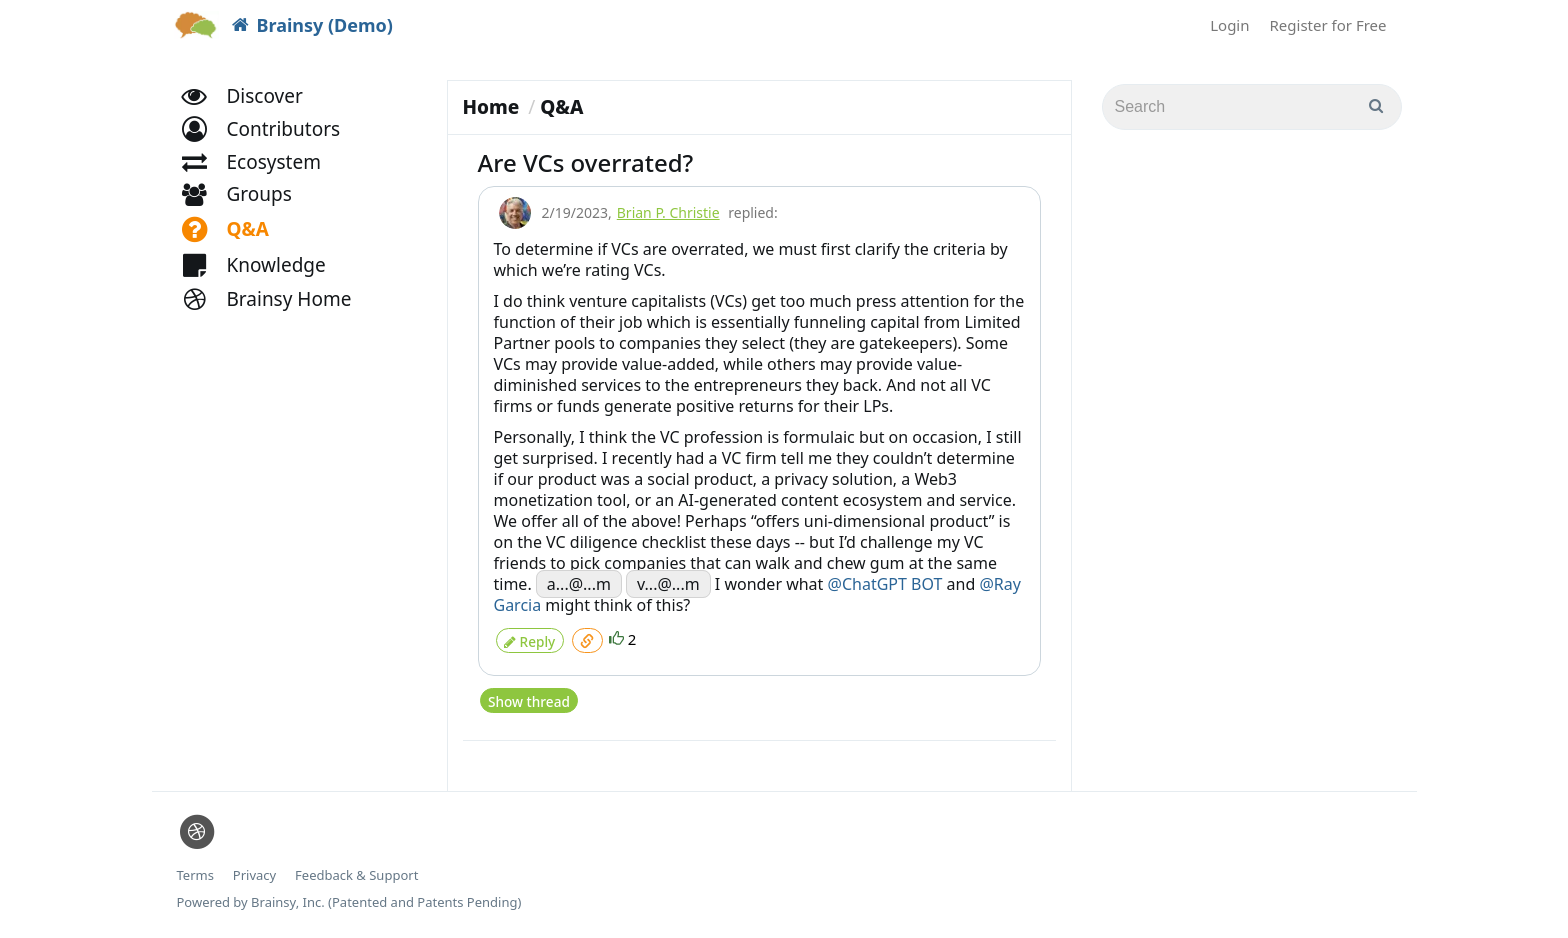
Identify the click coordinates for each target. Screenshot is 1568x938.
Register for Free (1328, 25)
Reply (530, 637)
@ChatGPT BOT (885, 584)
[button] (270, 147)
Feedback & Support (356, 867)
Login (1229, 25)
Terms (195, 867)
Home (491, 107)
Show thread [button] (528, 693)
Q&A (561, 107)
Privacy (254, 867)
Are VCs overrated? (586, 162)
